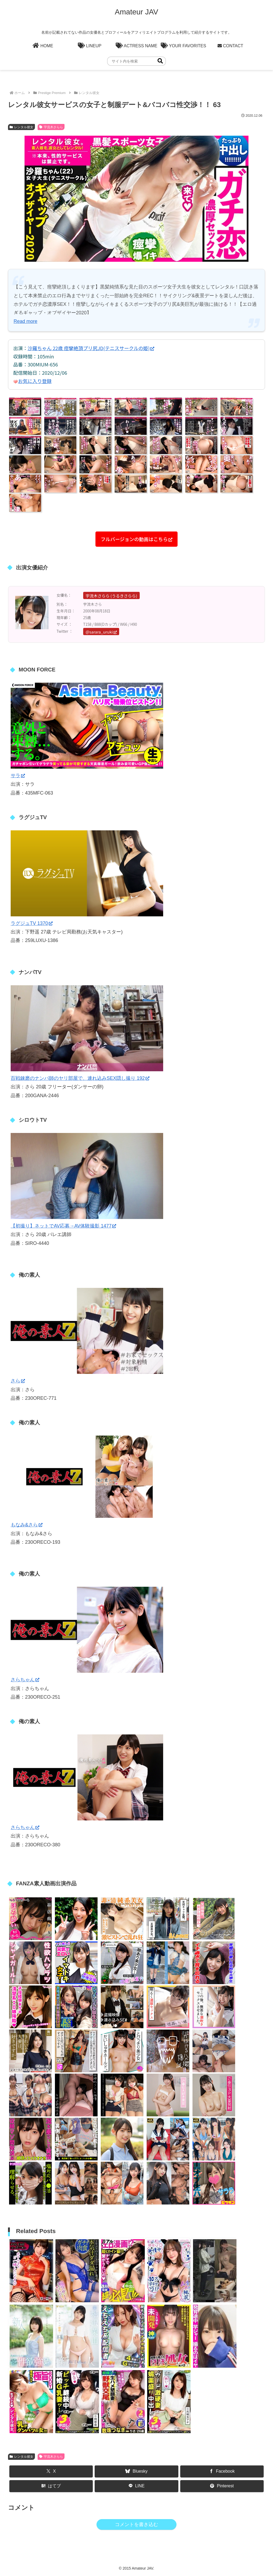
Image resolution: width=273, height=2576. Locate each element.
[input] (136, 61)
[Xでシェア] (51, 2471)
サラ (18, 775)
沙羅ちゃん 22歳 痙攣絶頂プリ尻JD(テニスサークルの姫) (91, 348)
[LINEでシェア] (136, 2486)
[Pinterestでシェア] (222, 2486)
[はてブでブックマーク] (51, 2486)
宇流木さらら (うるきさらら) (111, 596)
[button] (160, 61)
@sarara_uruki (101, 632)
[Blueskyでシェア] (136, 2471)
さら (18, 1380)
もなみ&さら (26, 1524)
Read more (25, 321)
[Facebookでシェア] (222, 2471)
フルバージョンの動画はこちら (136, 538)
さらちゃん (25, 1679)
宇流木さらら (51, 127)
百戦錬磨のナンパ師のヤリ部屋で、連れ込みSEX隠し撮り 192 (80, 1078)
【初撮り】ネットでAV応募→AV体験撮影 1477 (63, 1226)
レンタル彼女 (21, 127)
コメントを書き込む (136, 2524)
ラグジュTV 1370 (32, 923)
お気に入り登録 (35, 380)
